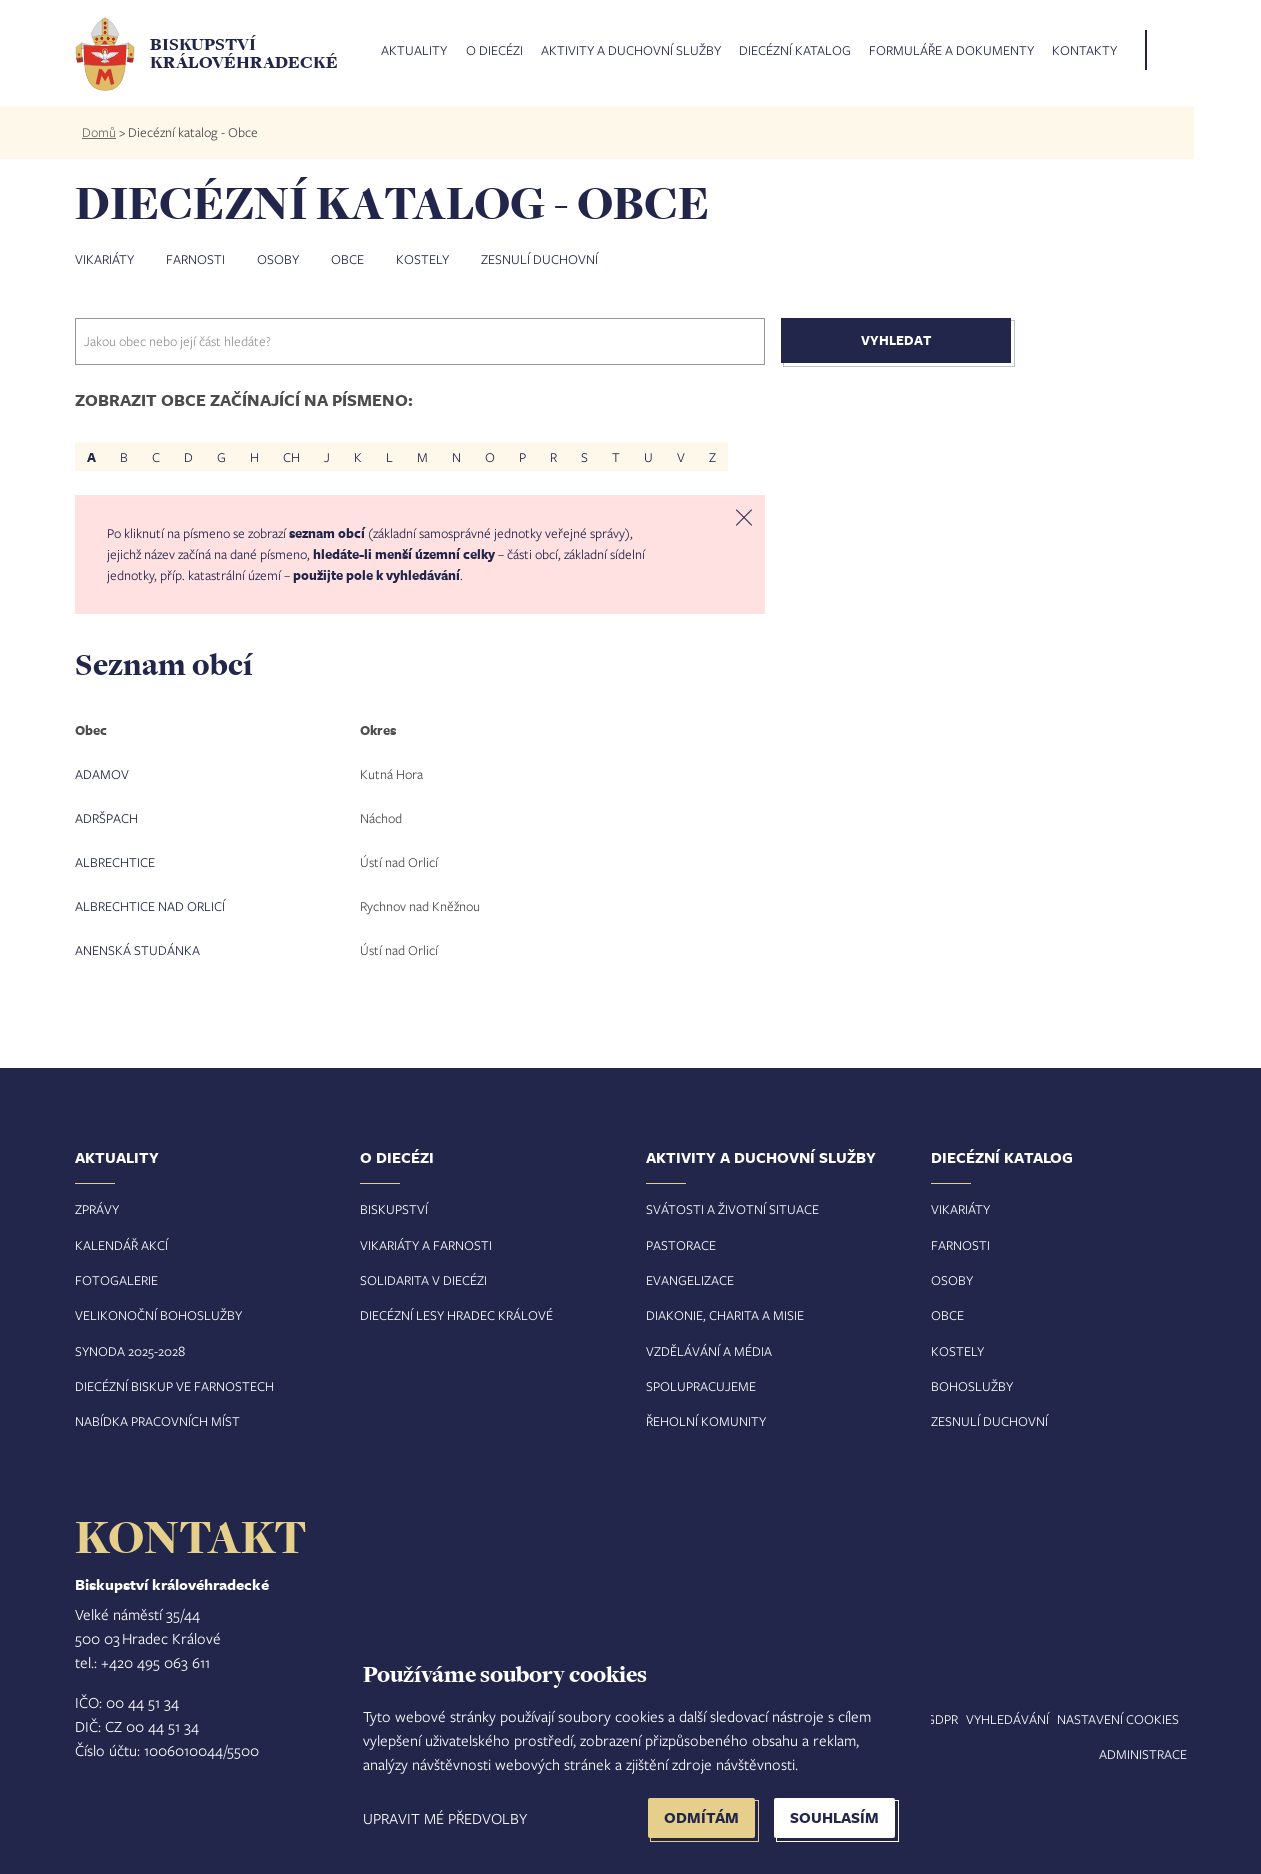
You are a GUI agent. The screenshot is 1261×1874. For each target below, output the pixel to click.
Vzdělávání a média (709, 1351)
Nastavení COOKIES (1118, 1719)
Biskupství (394, 1209)
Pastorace (681, 1245)
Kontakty (1084, 51)
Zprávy (97, 1209)
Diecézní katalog (795, 51)
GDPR (942, 1719)
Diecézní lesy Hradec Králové (456, 1315)
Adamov (102, 774)
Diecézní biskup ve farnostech (174, 1386)
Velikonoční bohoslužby (158, 1315)
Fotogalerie (116, 1280)
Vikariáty (104, 259)
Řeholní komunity (706, 1421)
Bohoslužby (972, 1386)
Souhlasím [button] (834, 1817)
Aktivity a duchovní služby (631, 51)
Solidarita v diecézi (423, 1280)
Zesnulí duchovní (539, 259)
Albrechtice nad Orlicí (150, 906)
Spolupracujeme (701, 1386)
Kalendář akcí (121, 1245)
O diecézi (494, 51)
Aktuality (414, 51)
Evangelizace (690, 1280)
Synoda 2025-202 (126, 1351)
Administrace (1143, 1754)
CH (291, 457)
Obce (347, 259)
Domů (99, 132)
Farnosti (195, 259)
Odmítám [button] (701, 1817)
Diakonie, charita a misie (725, 1315)
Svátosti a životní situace (732, 1209)
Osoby (278, 259)
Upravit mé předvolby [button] (445, 1818)
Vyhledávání (1007, 1719)
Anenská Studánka (137, 950)
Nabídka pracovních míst (157, 1421)
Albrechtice (115, 862)
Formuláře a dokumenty (951, 51)
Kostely (422, 259)
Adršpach (106, 818)
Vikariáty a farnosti (426, 1245)
